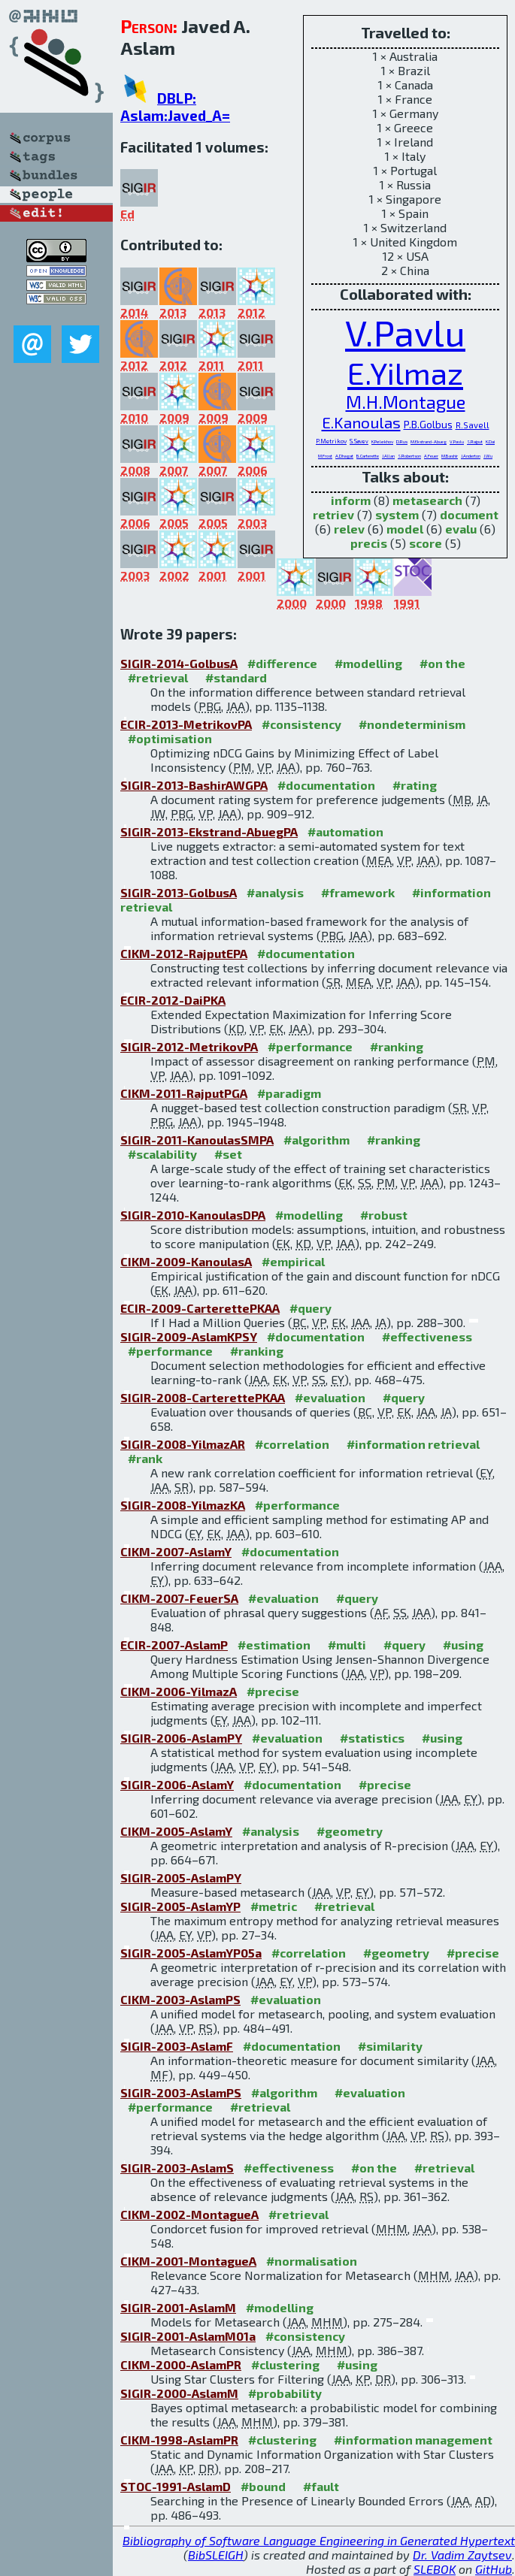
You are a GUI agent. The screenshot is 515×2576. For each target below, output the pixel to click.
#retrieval (158, 677)
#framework (358, 892)
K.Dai (490, 441)
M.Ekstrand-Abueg (428, 441)
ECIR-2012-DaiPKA (173, 1000)
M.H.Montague (405, 402)
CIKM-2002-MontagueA (189, 2214)
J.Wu (487, 455)
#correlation (292, 1444)
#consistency (301, 724)
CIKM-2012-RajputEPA (183, 953)
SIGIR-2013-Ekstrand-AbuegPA (209, 831)
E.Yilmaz (405, 372)
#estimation (274, 1644)
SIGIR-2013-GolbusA (178, 892)
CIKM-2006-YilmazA (178, 1691)
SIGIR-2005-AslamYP (180, 1906)
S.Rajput (475, 441)
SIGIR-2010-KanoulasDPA (192, 1215)
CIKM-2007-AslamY (176, 1551)
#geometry (350, 1831)
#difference (282, 663)
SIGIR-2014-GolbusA (179, 663)
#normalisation (311, 2261)
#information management (413, 2439)
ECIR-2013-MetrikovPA (186, 724)
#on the (442, 663)
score (425, 543)
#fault (321, 2486)
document (469, 514)
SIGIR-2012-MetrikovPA (189, 1046)
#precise (273, 1691)
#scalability (162, 1154)
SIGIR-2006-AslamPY (181, 1738)
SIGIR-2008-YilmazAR (182, 1444)
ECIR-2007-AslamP (174, 1644)
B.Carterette (367, 455)
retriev (333, 514)
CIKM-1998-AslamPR (179, 2439)
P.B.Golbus (428, 424)
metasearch (427, 500)
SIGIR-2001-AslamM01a (188, 2336)
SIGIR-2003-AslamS (177, 2167)
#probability (285, 2393)
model (404, 529)
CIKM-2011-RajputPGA (183, 1093)
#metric (273, 1906)
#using (463, 1644)
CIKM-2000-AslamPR (180, 2364)
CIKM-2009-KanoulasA (186, 1261)
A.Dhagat (344, 455)
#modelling (368, 663)
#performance (310, 1046)
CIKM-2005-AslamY (176, 1831)
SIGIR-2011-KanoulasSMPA (197, 1139)
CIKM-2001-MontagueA (188, 2261)
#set (228, 1154)
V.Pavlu (405, 332)
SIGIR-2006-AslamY (177, 1784)
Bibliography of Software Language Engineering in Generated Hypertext (319, 2540)
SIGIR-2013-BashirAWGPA (194, 785)
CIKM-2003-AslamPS (180, 1999)
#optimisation (170, 738)
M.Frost (325, 455)
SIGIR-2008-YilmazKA (182, 1505)
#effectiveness (427, 1336)
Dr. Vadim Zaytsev (462, 2554)
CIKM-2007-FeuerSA (179, 1598)
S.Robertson (409, 455)
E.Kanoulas (361, 422)
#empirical (293, 1261)
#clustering (285, 2364)
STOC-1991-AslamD (175, 2486)
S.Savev (359, 441)
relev (349, 529)
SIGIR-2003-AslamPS (180, 2092)
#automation (345, 831)
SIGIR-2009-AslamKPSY (188, 1336)
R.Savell (472, 425)
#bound (263, 2486)
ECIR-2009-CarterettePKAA (200, 1308)
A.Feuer (431, 455)
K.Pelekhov (382, 441)
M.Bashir (449, 455)
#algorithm (316, 1139)
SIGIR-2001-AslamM (178, 2307)
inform (351, 500)
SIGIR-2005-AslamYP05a (191, 1953)
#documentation (326, 785)
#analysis (275, 892)
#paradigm (289, 1093)
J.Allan (388, 455)
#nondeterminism (412, 724)
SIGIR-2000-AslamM (179, 2393)
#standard (236, 677)
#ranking (396, 1046)
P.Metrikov (331, 441)
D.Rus (401, 441)
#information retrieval (413, 1444)
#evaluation (330, 1397)
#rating (414, 785)
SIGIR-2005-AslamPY (180, 1877)
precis (368, 543)
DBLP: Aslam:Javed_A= (175, 106)
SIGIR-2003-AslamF (176, 2046)
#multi (347, 1644)
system (397, 514)
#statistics (372, 1738)
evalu (461, 529)
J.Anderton (470, 455)
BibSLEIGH (216, 2554)
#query (310, 1308)
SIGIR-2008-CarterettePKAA (202, 1397)
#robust (383, 1215)
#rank (145, 1458)
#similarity (390, 2046)
